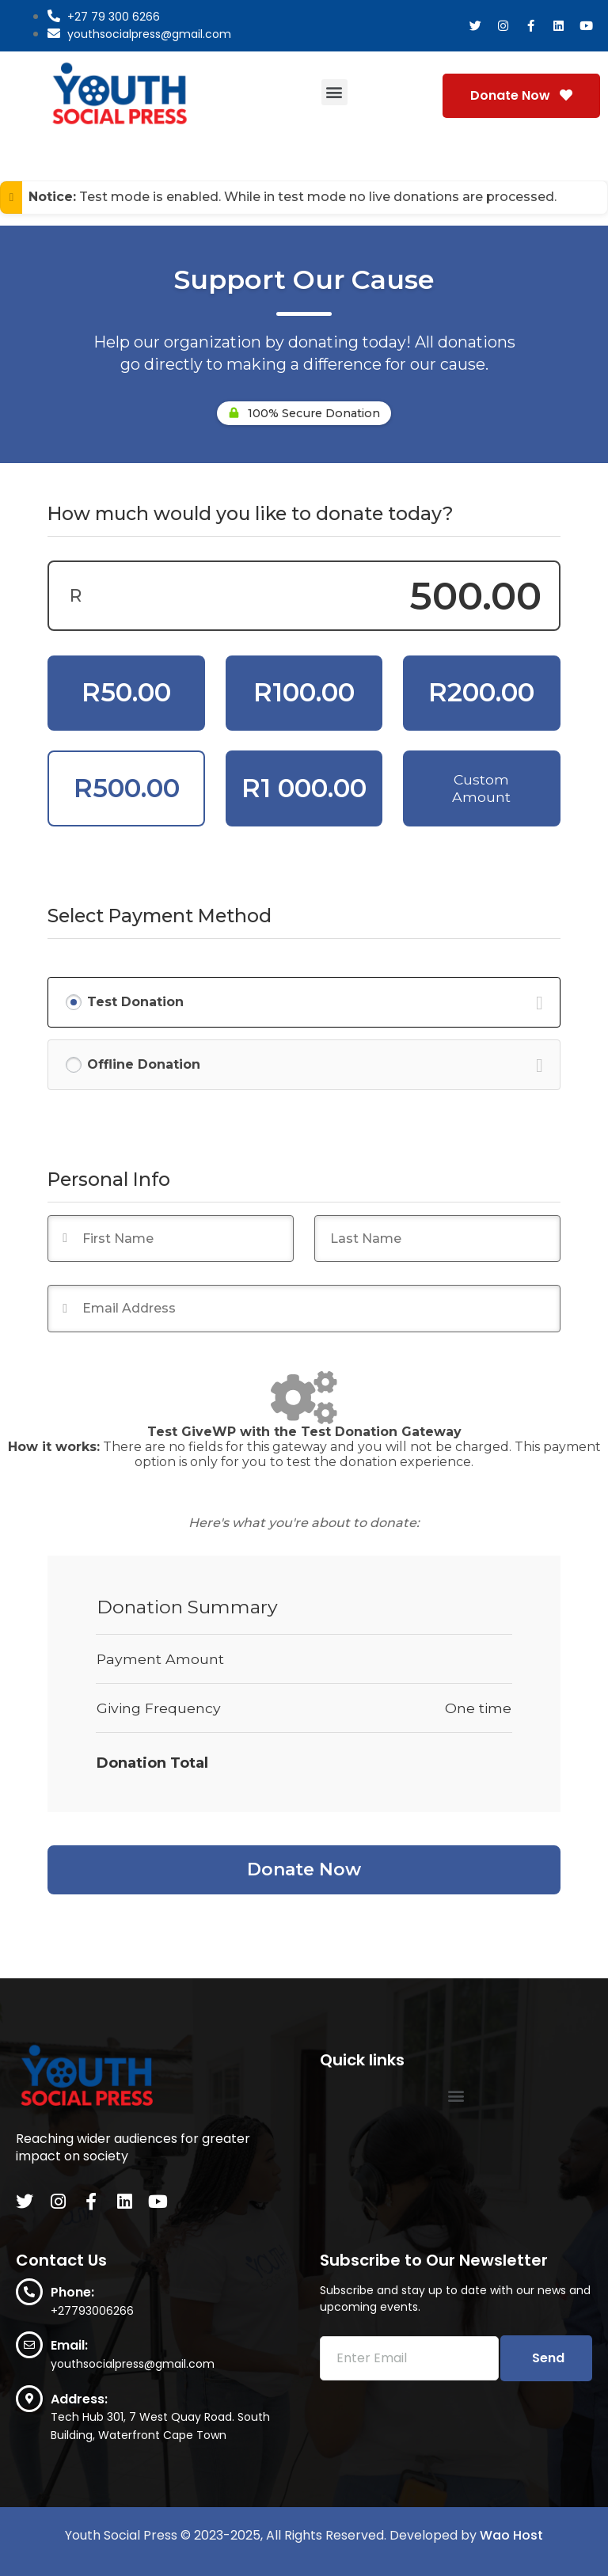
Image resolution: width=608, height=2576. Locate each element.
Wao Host (511, 2535)
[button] (334, 92)
